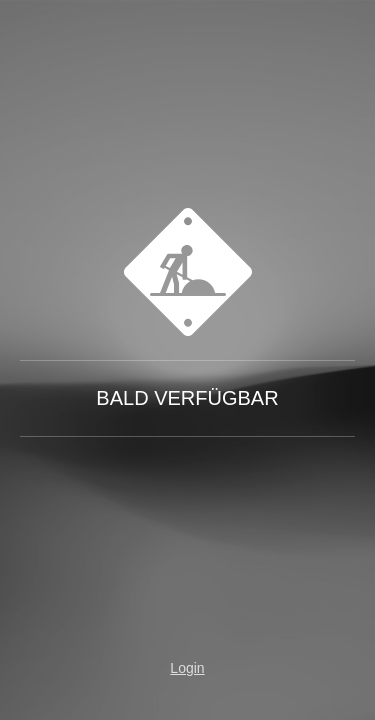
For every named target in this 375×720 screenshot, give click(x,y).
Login (187, 668)
